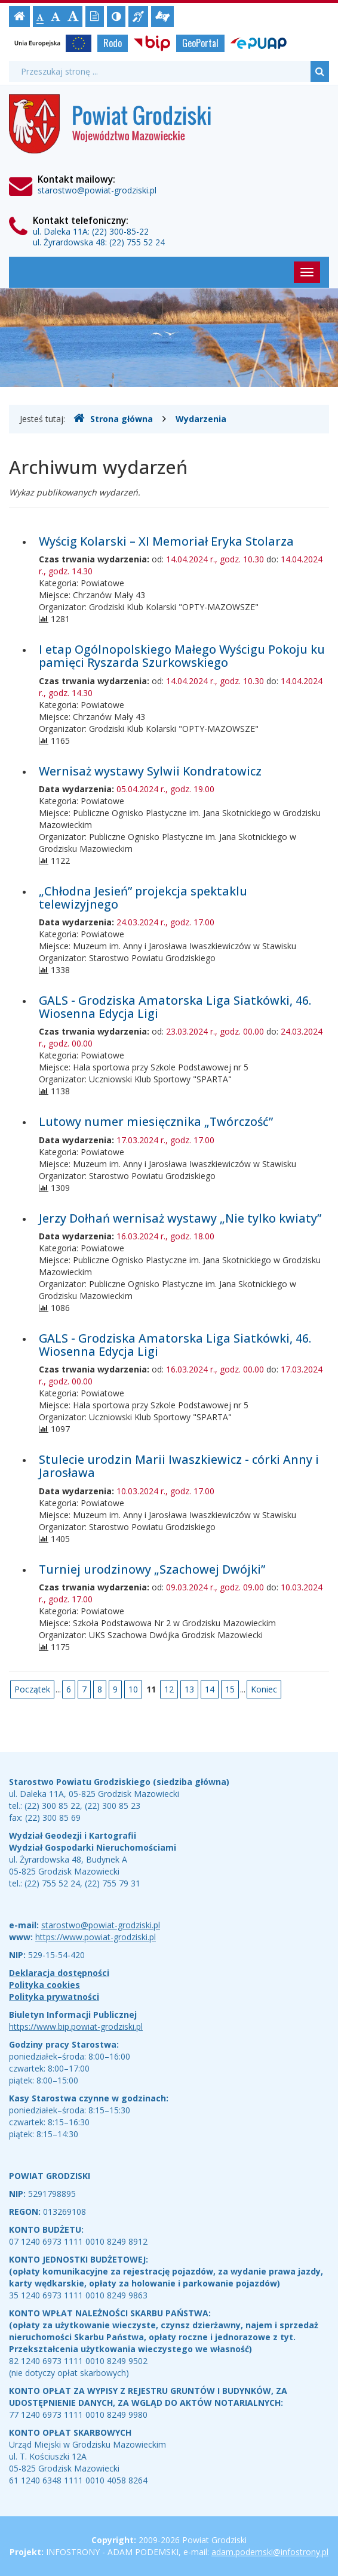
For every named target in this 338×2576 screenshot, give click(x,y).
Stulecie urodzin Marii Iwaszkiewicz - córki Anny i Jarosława (179, 1466)
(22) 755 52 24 (137, 242)
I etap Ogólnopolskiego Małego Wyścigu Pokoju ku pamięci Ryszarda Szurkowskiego (182, 655)
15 (230, 1689)
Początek (32, 1689)
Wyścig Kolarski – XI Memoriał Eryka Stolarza (166, 541)
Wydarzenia (201, 418)
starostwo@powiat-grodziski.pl (97, 190)
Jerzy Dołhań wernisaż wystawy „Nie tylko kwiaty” (180, 1218)
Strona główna (113, 418)
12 (169, 1689)
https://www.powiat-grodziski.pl (95, 1937)
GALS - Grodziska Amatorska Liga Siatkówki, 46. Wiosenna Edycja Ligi (175, 1006)
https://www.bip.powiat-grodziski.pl (76, 2026)
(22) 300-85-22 (120, 231)
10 (133, 1689)
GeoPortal (200, 43)
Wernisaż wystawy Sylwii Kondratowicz (150, 771)
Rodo (112, 43)
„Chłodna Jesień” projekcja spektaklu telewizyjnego (143, 897)
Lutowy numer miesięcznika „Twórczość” (156, 1121)
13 (189, 1689)
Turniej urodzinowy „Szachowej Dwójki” (152, 1569)
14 (209, 1689)
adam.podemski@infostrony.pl (269, 2551)
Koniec (264, 1689)
